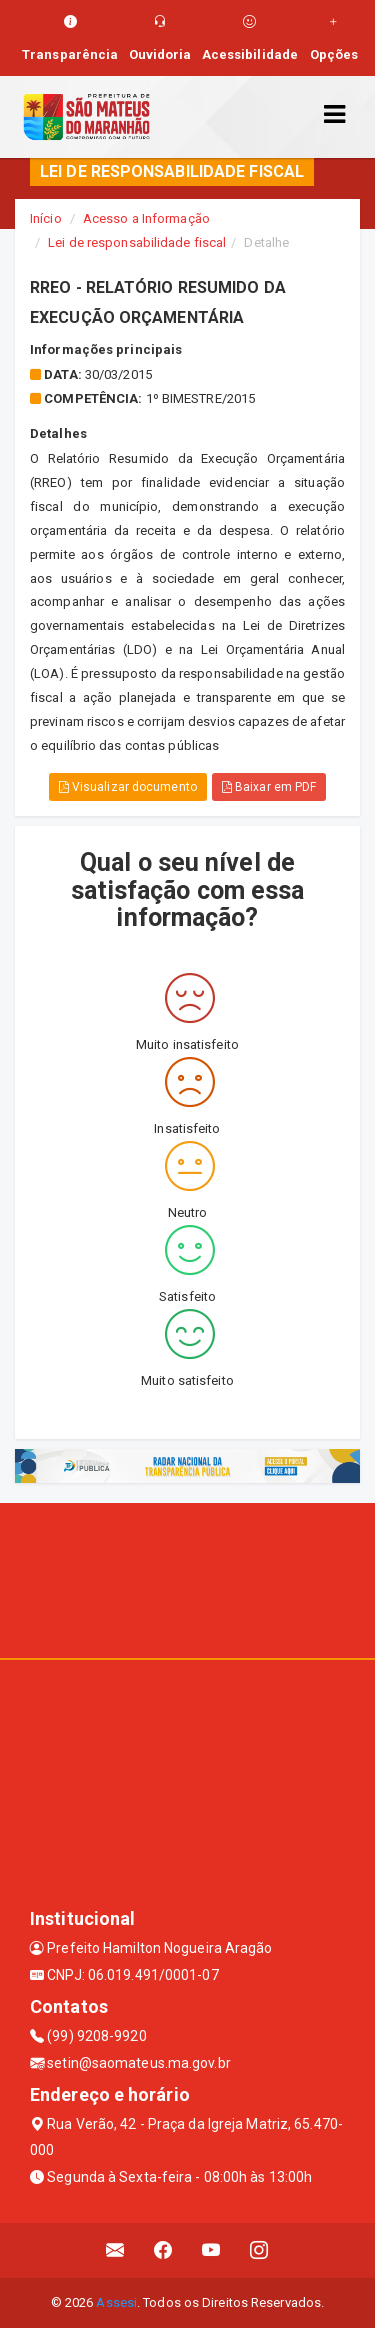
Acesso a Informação (146, 218)
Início (46, 218)
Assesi (116, 2302)
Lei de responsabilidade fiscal (137, 242)
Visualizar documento (128, 787)
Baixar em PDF (269, 787)
